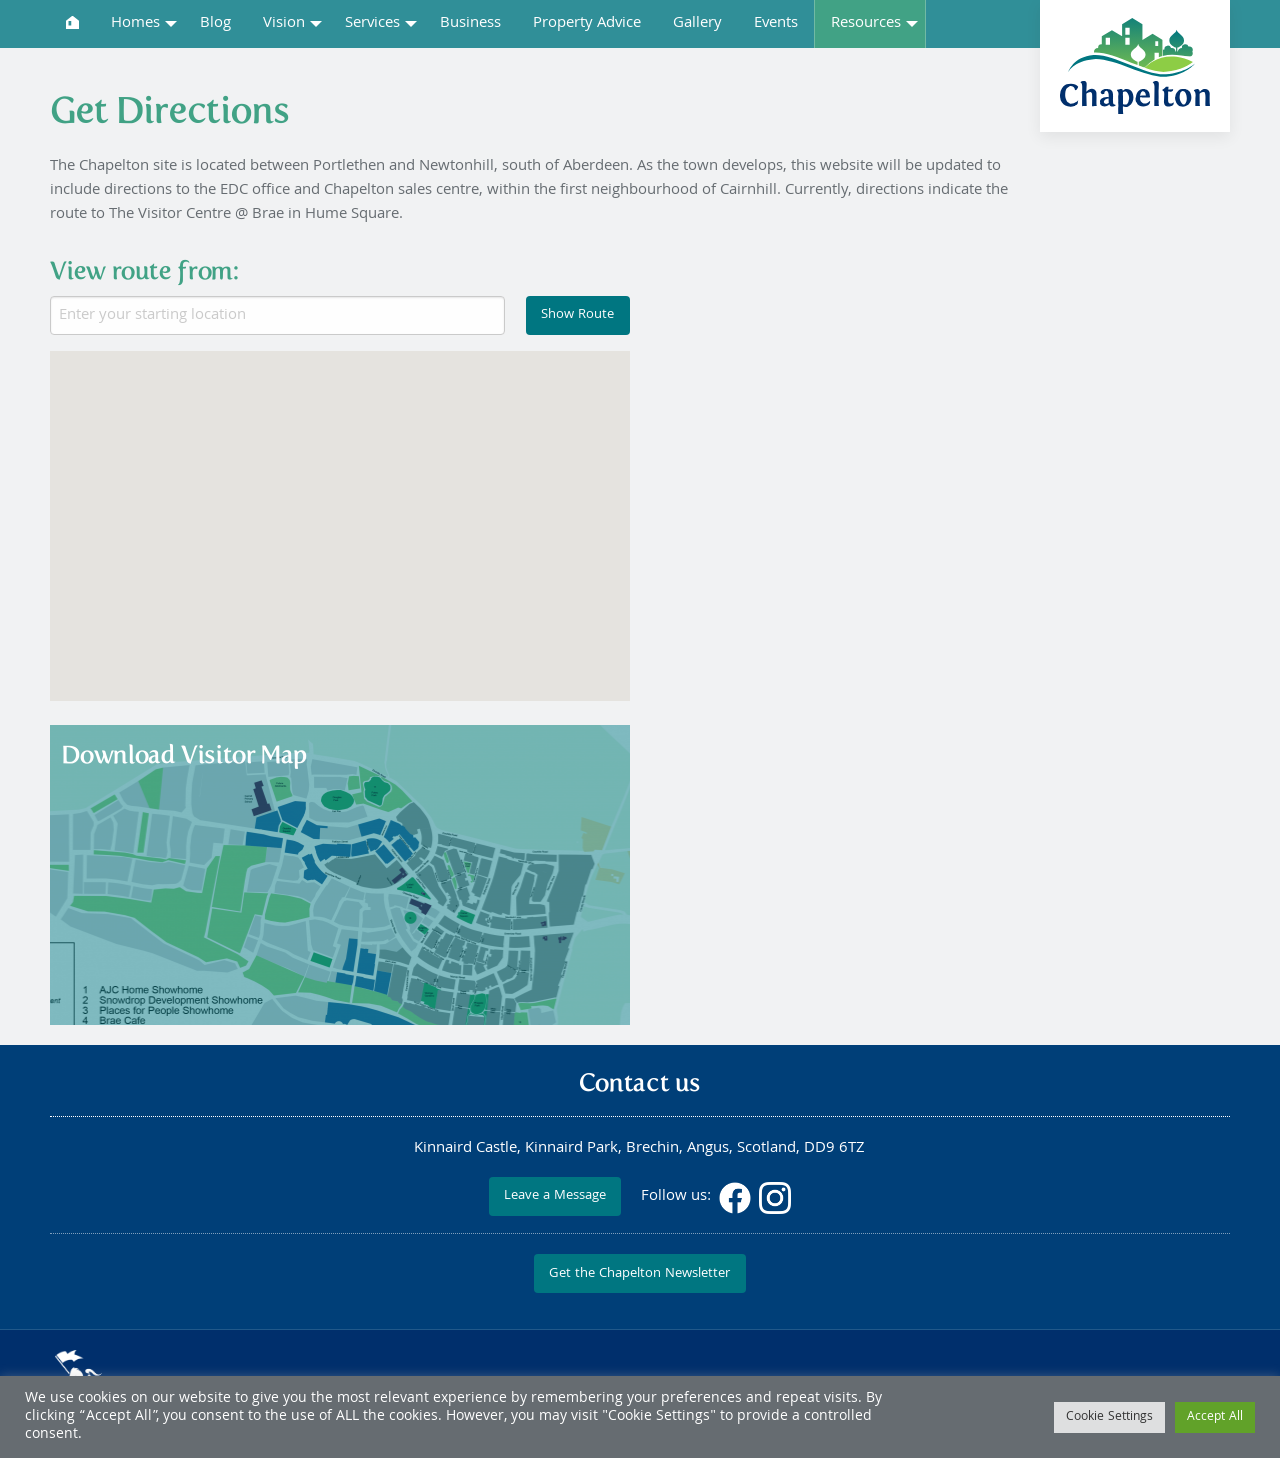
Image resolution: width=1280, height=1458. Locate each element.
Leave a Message (555, 1196)
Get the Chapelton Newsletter (639, 1274)
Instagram (775, 1198)
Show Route (577, 315)
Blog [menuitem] (215, 24)
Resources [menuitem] (866, 24)
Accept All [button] (1215, 1417)
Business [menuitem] (470, 24)
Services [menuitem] (372, 24)
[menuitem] (72, 22)
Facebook (735, 1198)
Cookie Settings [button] (1109, 1417)
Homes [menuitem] (135, 24)
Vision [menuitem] (284, 24)
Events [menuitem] (776, 24)
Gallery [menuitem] (697, 24)
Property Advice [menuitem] (587, 24)
